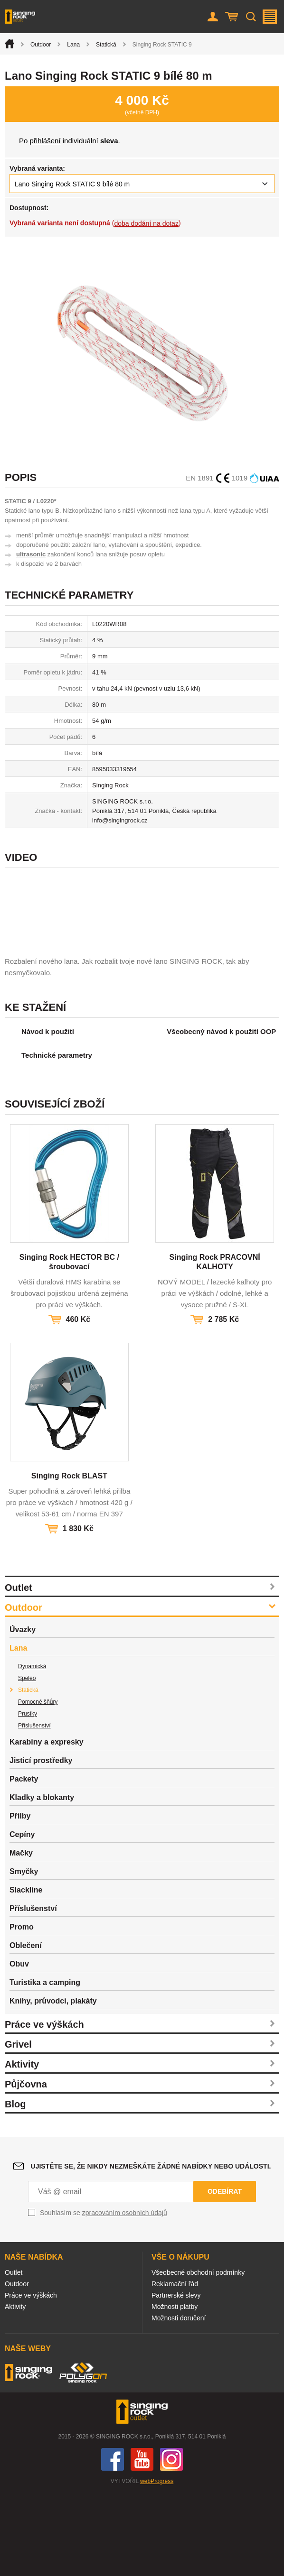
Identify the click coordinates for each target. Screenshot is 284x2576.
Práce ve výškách (44, 2107)
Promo (21, 2010)
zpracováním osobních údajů (124, 2295)
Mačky (21, 1936)
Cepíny (22, 1917)
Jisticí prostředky (41, 1843)
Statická (106, 44)
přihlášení (45, 141)
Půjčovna (26, 2167)
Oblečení (25, 2028)
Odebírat (225, 2274)
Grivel (18, 2127)
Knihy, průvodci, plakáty (53, 2084)
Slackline (25, 1973)
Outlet (18, 1670)
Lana (73, 44)
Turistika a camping (44, 2065)
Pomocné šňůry (37, 1785)
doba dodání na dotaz (146, 223)
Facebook (112, 2542)
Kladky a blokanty (41, 1880)
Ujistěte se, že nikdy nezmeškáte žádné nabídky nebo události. (151, 2249)
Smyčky (23, 1954)
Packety (23, 1862)
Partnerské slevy (175, 2378)
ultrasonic (31, 554)
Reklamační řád (174, 2367)
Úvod (9, 43)
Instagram (171, 2542)
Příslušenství (34, 1808)
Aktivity (22, 2147)
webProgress (156, 2564)
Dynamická (32, 1749)
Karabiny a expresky (46, 1825)
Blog (15, 2187)
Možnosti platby (174, 2389)
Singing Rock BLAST (69, 1559)
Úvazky (22, 1712)
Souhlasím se (103, 2295)
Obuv (19, 2047)
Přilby (19, 1899)
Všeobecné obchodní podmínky (198, 2355)
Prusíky (27, 1796)
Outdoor (40, 44)
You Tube (142, 2542)
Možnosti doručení (178, 2401)
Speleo (27, 1761)
